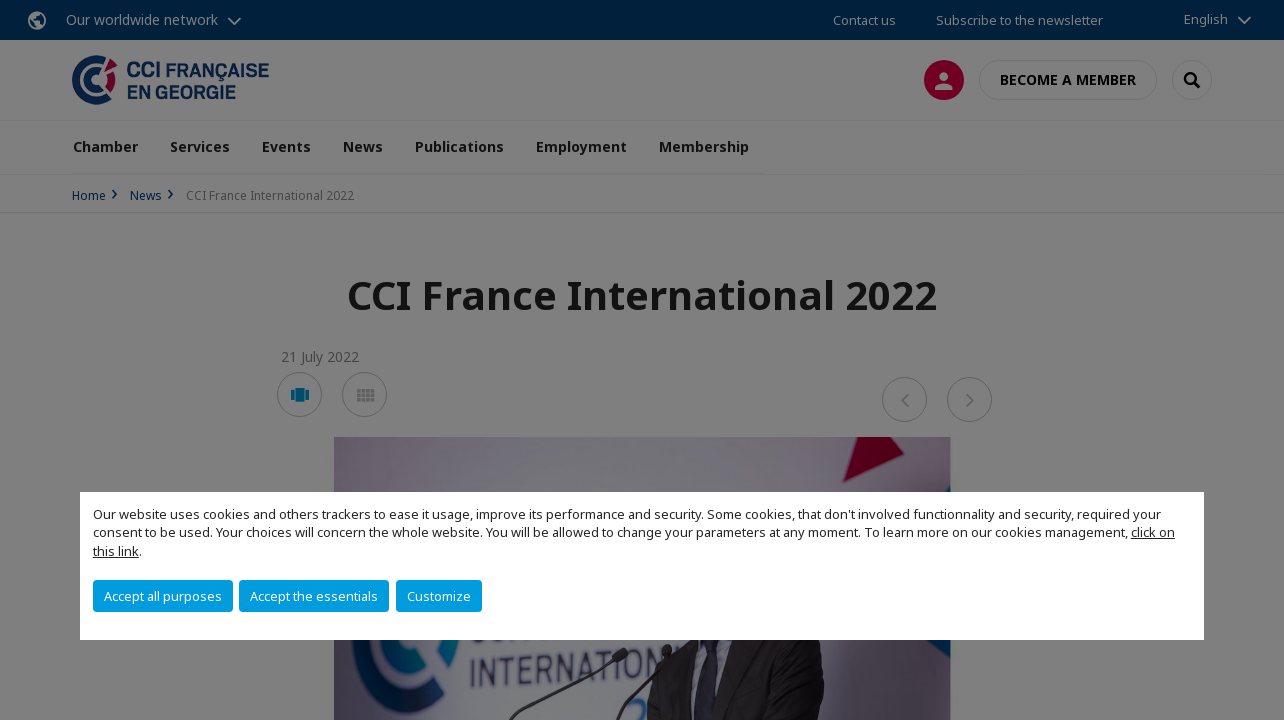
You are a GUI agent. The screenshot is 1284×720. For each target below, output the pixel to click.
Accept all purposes (163, 596)
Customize (439, 596)
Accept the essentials (314, 596)
